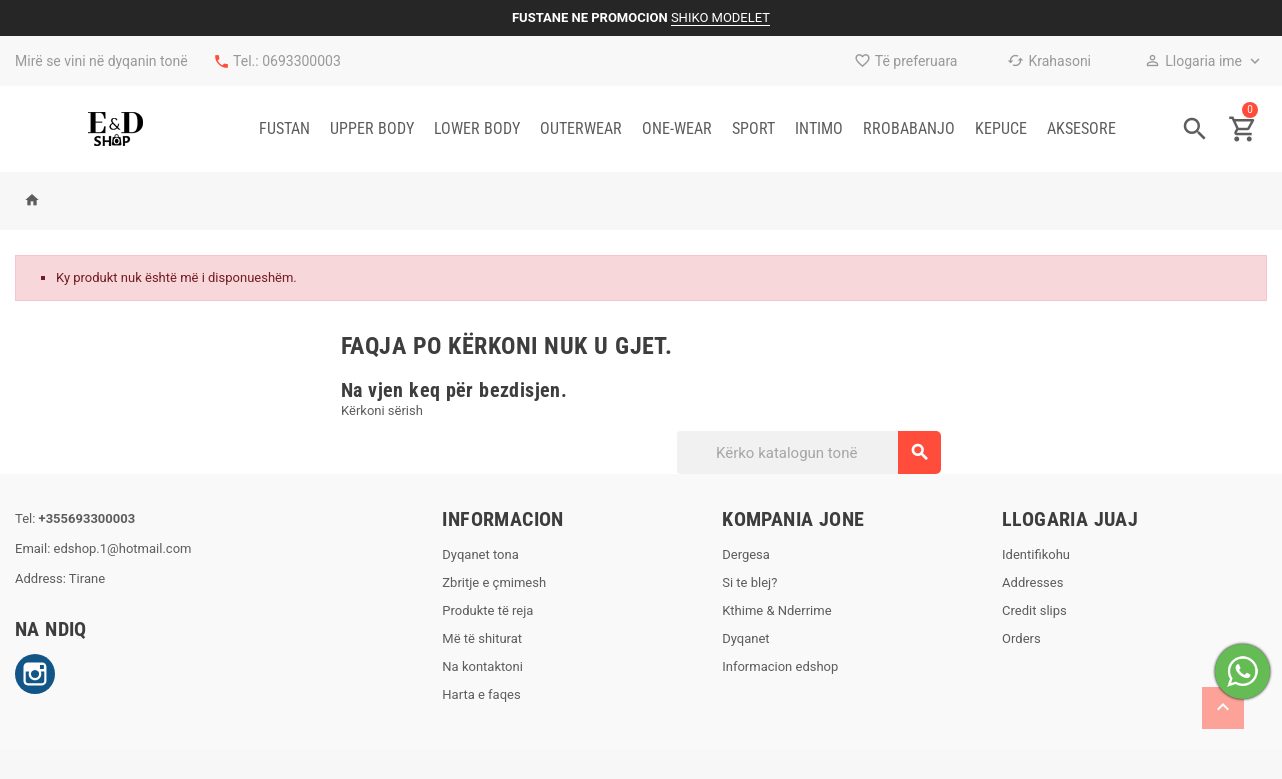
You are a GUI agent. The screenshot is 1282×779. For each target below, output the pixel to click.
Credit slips (1034, 610)
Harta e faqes (481, 694)
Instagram (35, 674)
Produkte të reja (487, 610)
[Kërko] (808, 452)
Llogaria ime (1193, 61)
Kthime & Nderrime (776, 610)
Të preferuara (906, 61)
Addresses (1032, 582)
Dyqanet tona (480, 554)
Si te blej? (749, 582)
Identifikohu (1036, 554)
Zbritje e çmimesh (494, 582)
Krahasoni (1049, 61)
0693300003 (301, 61)
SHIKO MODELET (720, 17)
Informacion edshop (780, 666)
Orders (1021, 638)
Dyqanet (745, 638)
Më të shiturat (482, 638)
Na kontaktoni (482, 666)
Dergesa (746, 554)
